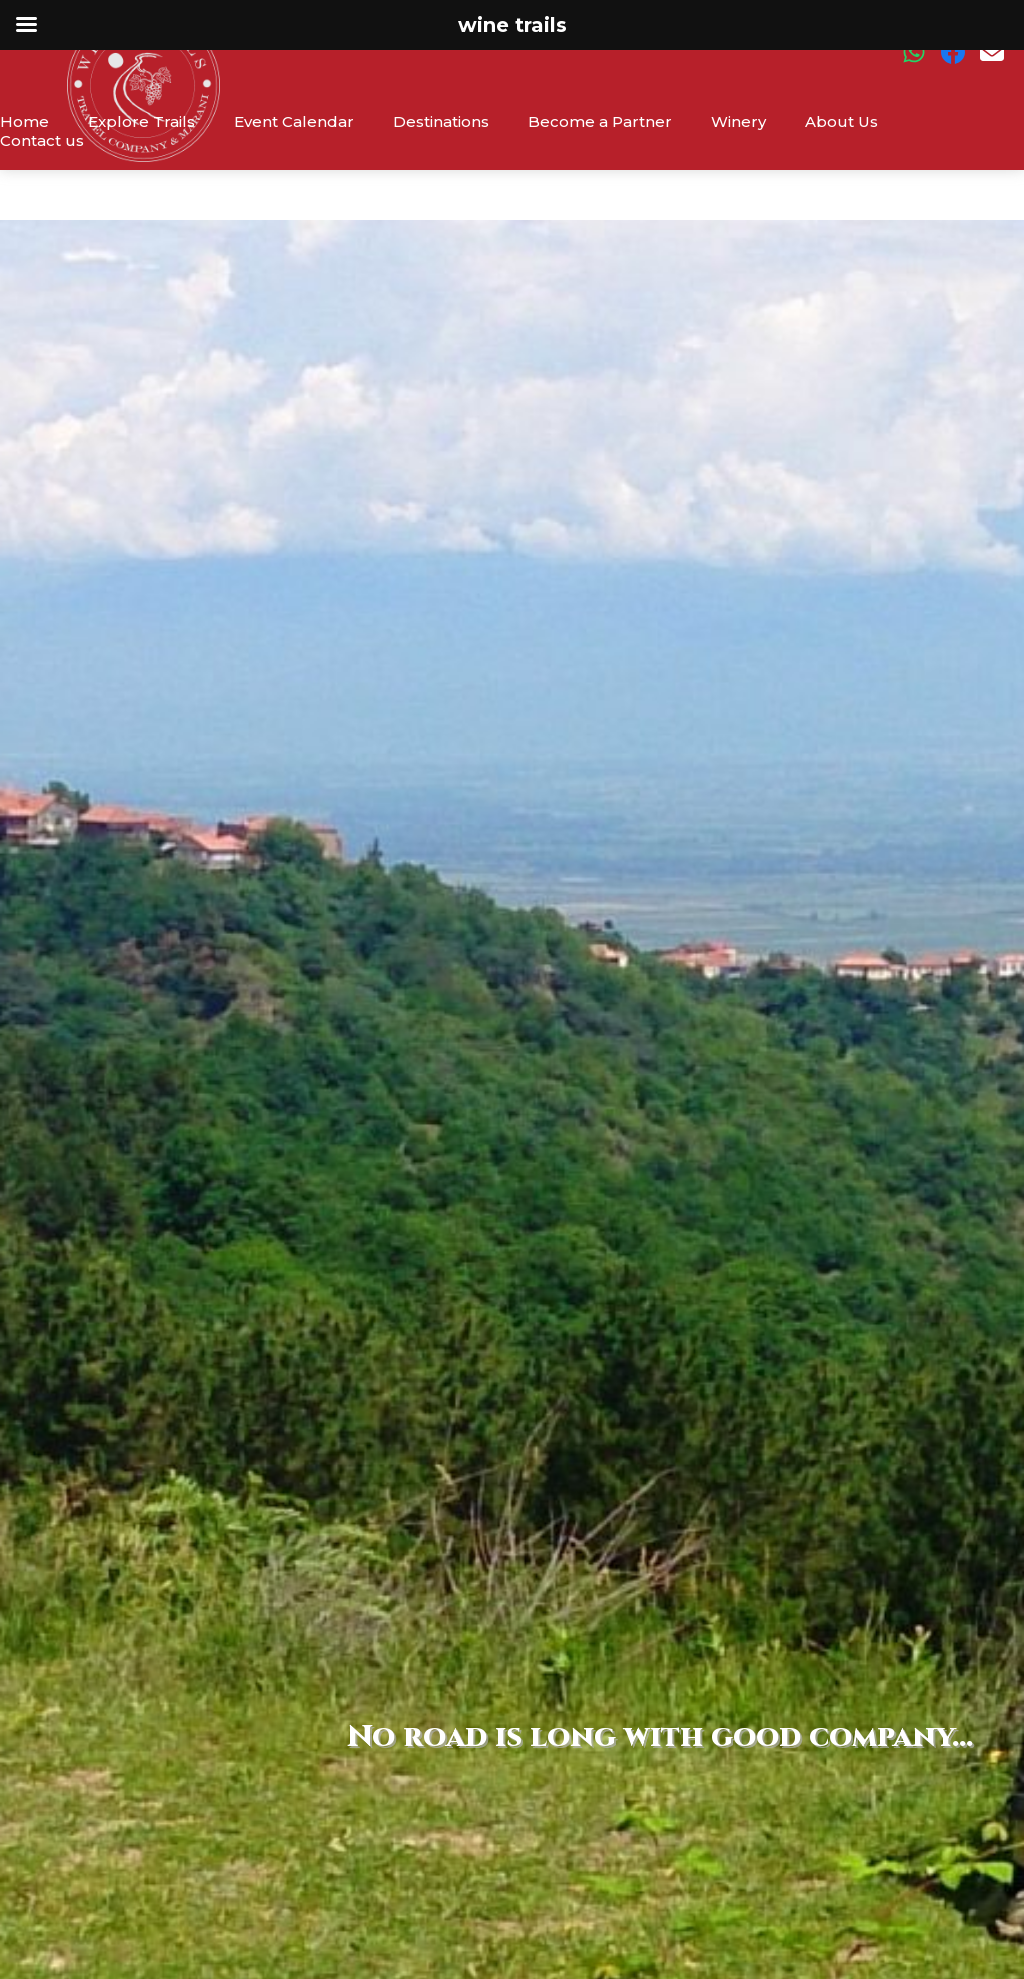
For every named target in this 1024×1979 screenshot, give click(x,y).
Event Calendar (294, 121)
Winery (738, 121)
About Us (841, 121)
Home (24, 121)
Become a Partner (600, 121)
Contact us (42, 140)
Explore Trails (141, 121)
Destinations (441, 121)
